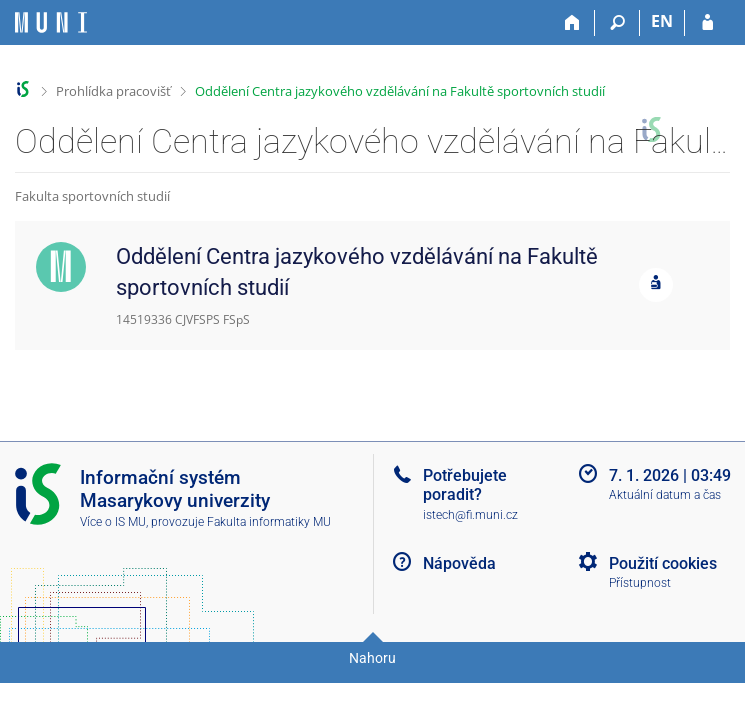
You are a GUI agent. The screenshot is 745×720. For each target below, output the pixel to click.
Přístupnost (640, 583)
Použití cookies (663, 563)
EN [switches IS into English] (662, 21)
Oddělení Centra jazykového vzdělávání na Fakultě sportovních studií (400, 91)
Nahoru (372, 658)
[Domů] (572, 23)
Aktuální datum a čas (665, 495)
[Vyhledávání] (617, 23)
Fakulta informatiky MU (269, 522)
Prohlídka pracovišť (113, 91)
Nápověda (459, 563)
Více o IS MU (113, 522)
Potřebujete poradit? (465, 485)
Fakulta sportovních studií (92, 196)
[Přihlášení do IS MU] (707, 23)
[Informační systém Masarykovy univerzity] (51, 22)
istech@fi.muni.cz (470, 515)
